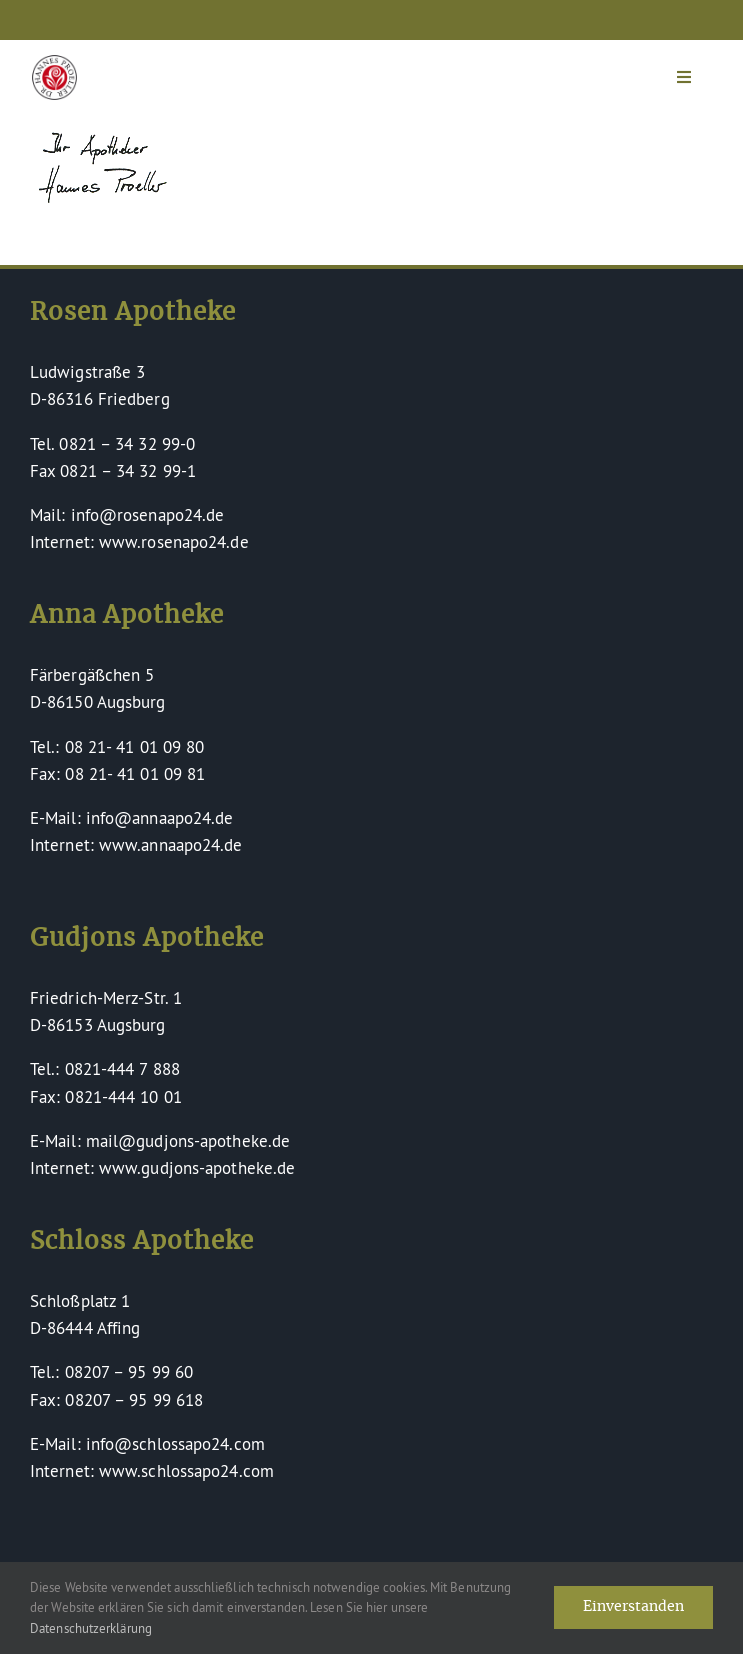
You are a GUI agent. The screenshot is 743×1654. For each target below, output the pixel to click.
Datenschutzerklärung (91, 1628)
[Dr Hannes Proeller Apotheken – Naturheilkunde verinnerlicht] (54, 63)
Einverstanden (633, 1607)
